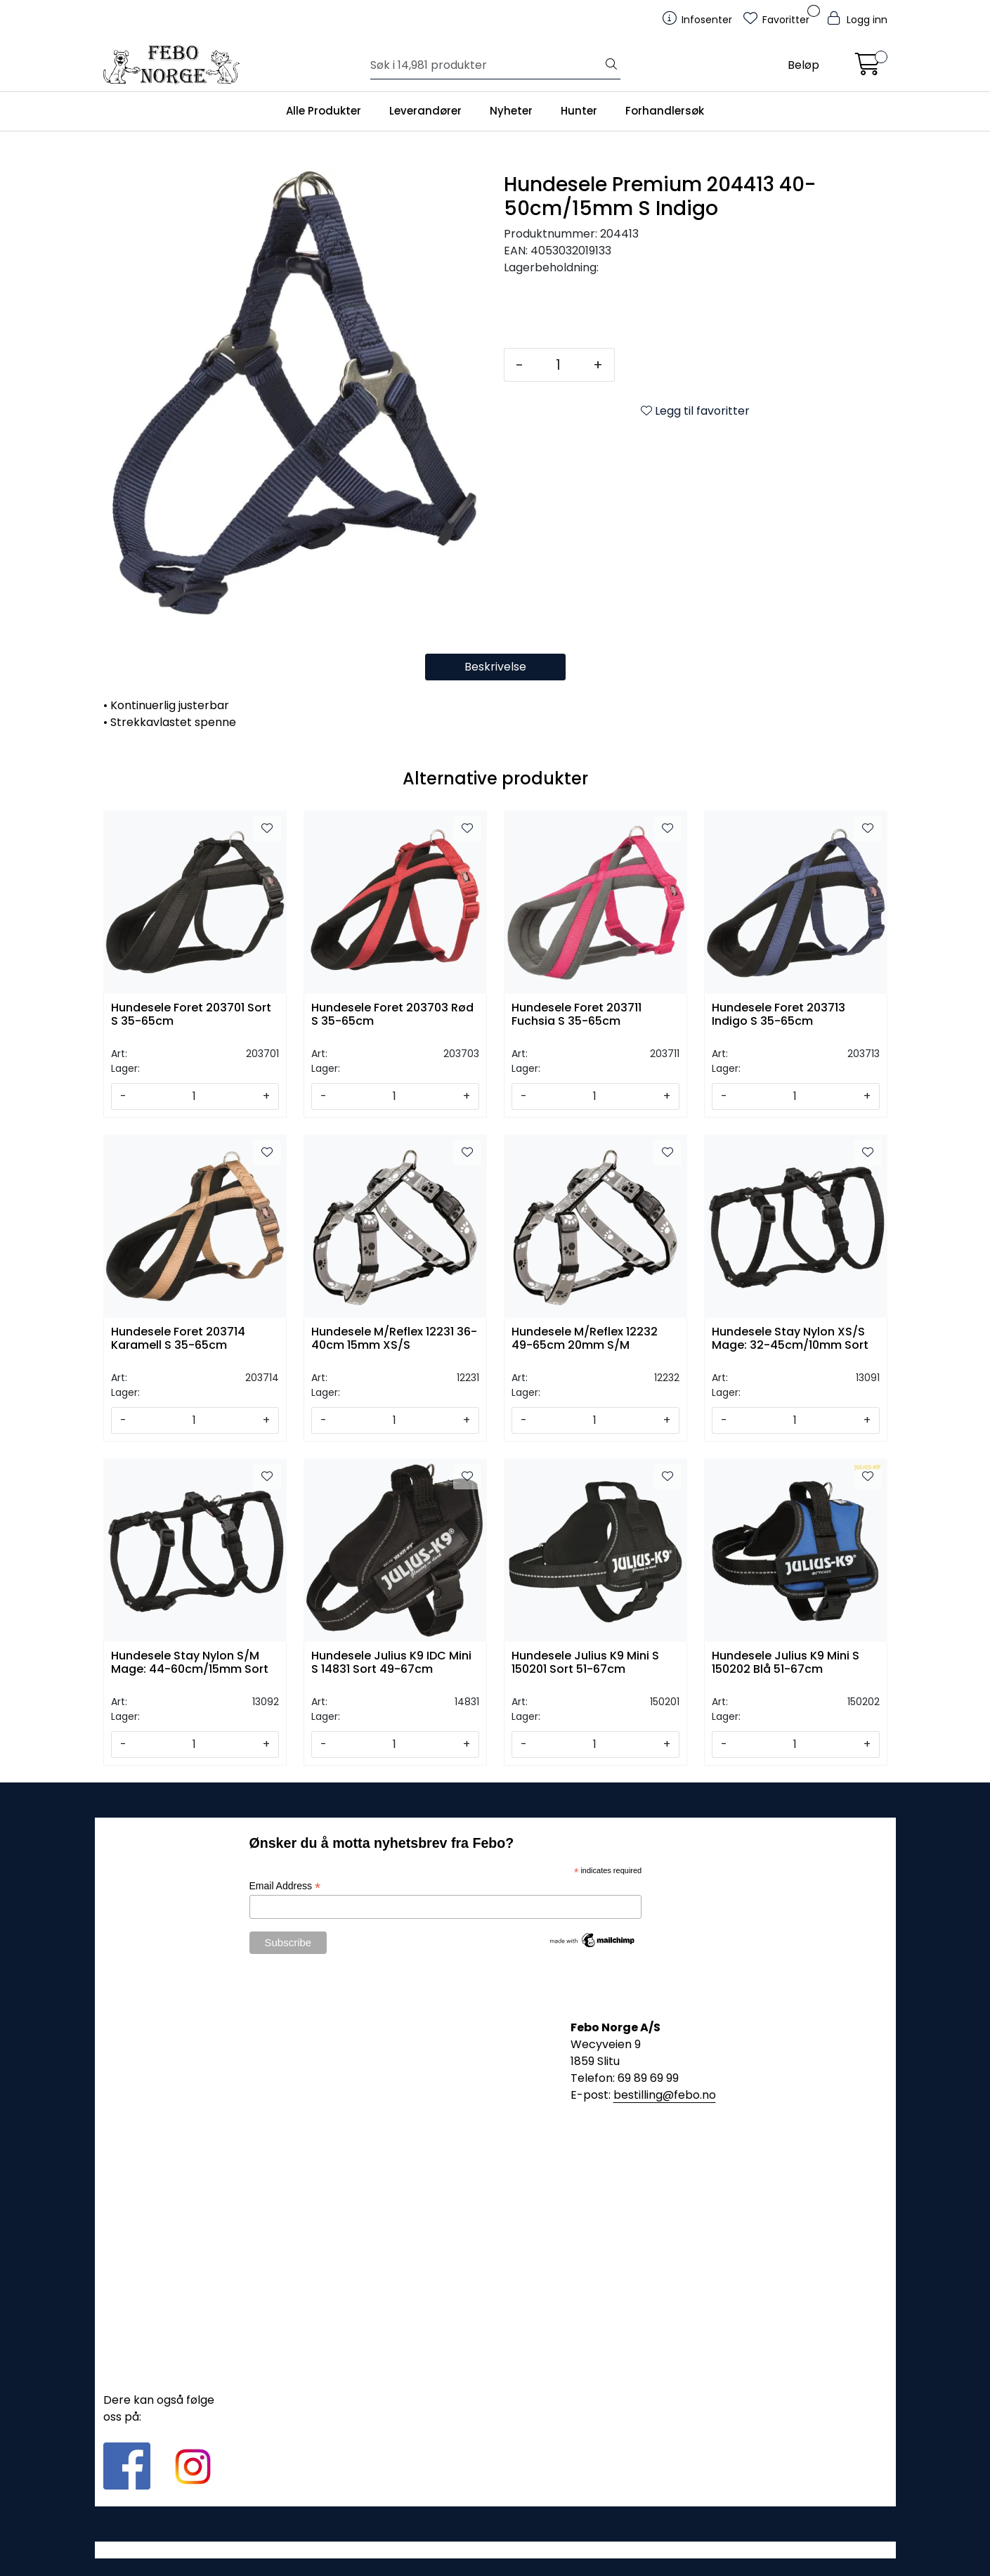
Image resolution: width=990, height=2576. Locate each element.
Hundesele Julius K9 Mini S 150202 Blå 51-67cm (785, 1663)
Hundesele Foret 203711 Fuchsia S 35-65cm (576, 1015)
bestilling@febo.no (664, 2095)
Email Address (285, 1886)
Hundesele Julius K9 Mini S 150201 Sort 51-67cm (585, 1663)
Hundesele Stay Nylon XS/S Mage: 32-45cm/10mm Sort (790, 1339)
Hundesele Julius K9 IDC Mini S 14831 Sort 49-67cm (391, 1663)
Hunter (579, 110)
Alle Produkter (323, 110)
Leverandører (425, 110)
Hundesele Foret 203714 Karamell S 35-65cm (178, 1339)
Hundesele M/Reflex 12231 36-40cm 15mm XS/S (394, 1339)
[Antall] (558, 365)
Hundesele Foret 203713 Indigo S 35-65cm (778, 1015)
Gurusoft (495, 2550)
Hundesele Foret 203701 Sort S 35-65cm (191, 1015)
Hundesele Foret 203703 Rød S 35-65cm (392, 1015)
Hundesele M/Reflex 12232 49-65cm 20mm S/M (585, 1339)
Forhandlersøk (664, 110)
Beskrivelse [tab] (495, 667)
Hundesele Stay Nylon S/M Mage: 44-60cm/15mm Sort (189, 1663)
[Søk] (486, 65)
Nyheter (511, 110)
